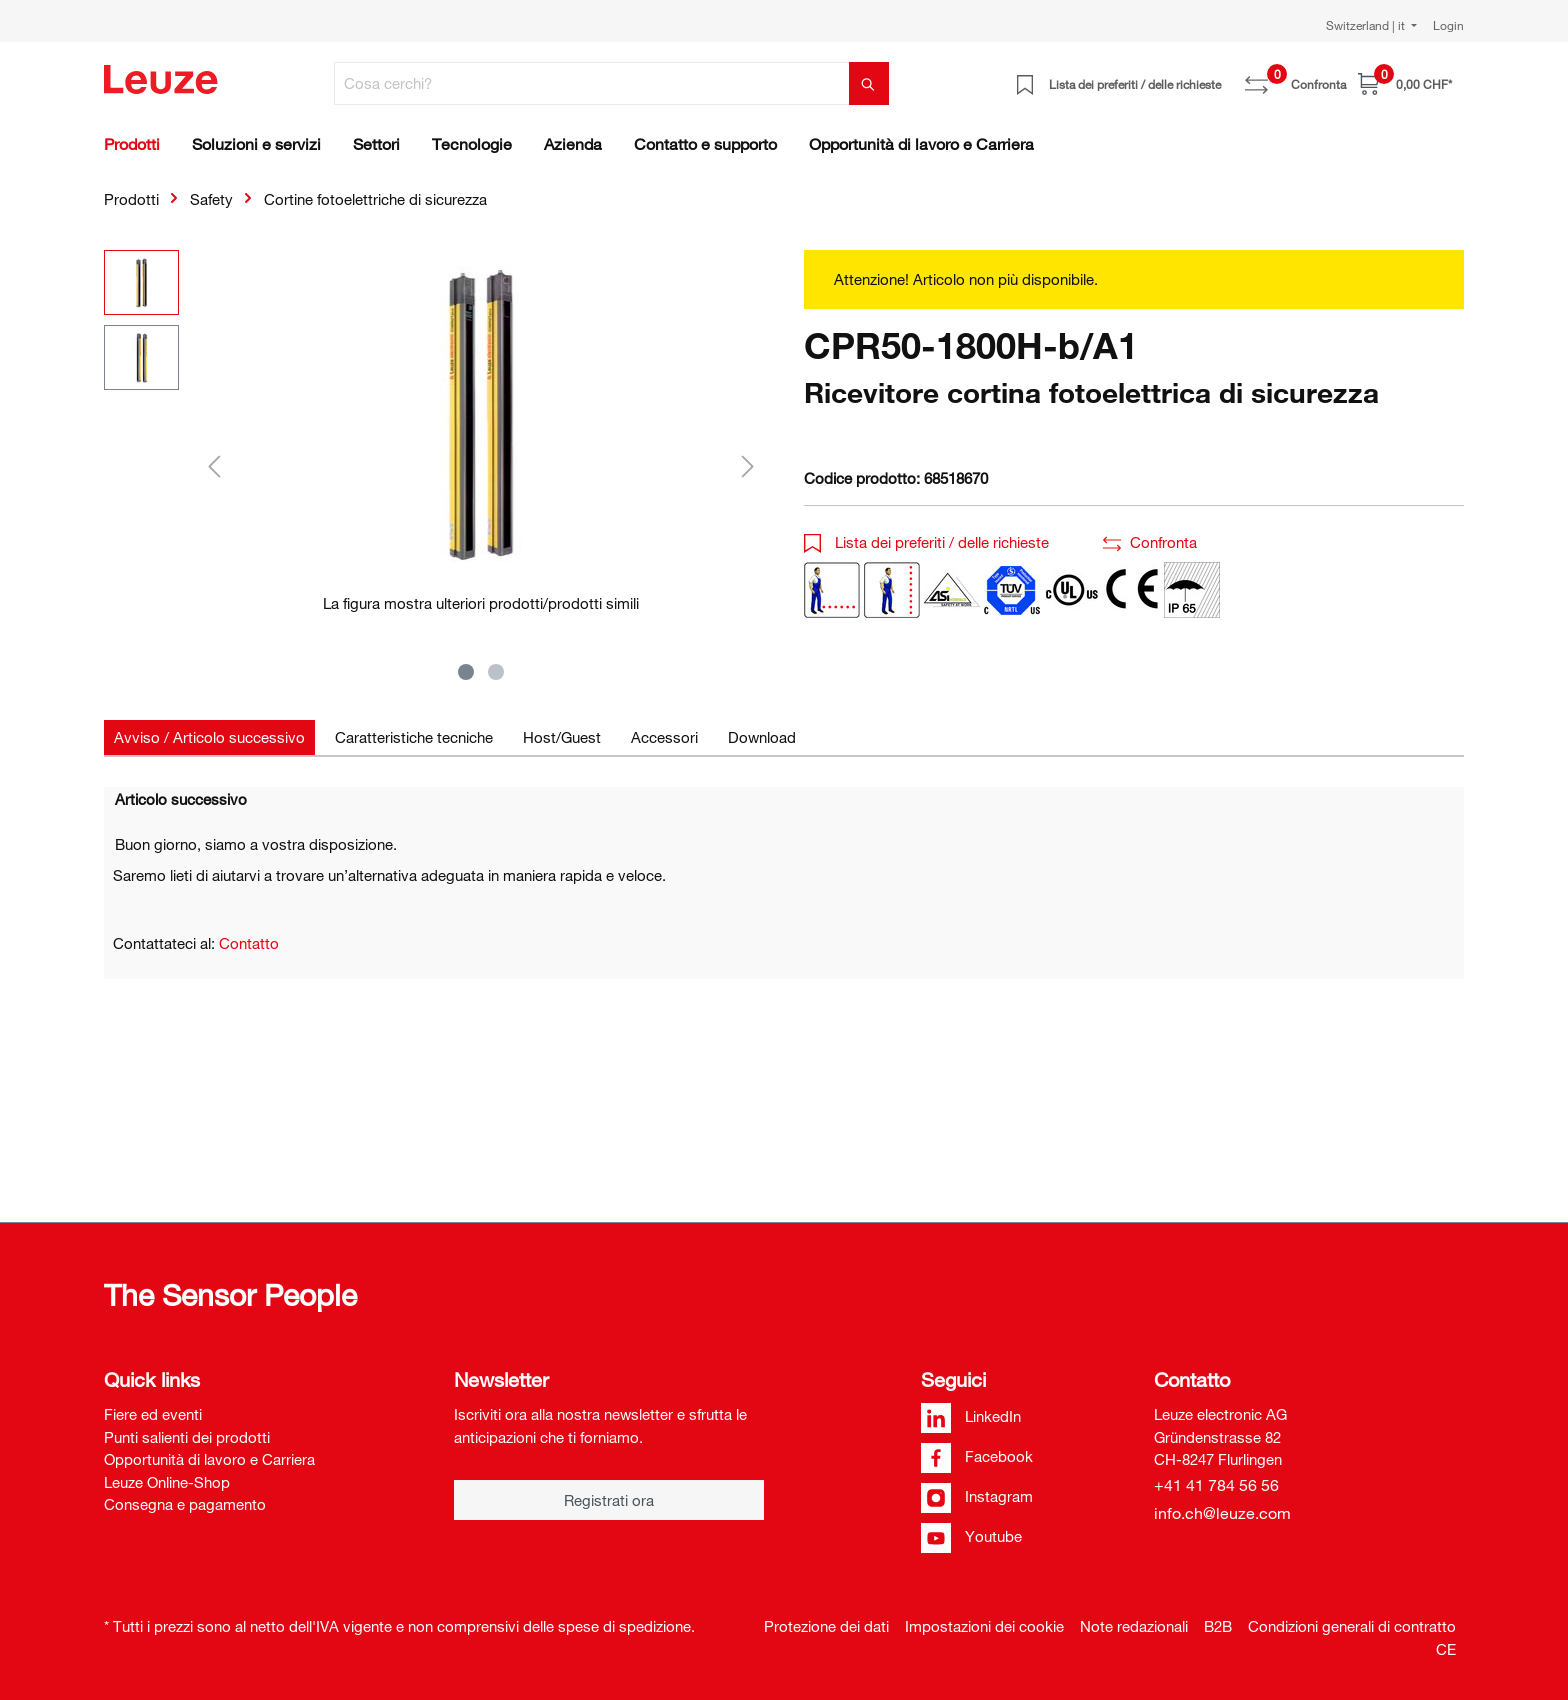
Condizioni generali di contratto (1352, 1626)
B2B (1218, 1626)
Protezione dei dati (826, 1626)
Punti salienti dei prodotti (187, 1437)
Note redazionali (1134, 1626)
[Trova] (869, 83)
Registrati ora (609, 1500)
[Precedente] (214, 465)
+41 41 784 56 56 (1216, 1485)
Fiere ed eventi (153, 1414)
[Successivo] (748, 465)
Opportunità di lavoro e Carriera (209, 1459)
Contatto (249, 943)
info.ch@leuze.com (1222, 1513)
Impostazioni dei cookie (984, 1626)
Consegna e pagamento (185, 1504)
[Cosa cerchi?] (592, 83)
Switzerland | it (1367, 25)
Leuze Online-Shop (167, 1482)
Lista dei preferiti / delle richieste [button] (926, 542)
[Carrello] (1405, 83)
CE (1446, 1649)
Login (1448, 25)
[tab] (209, 737)
